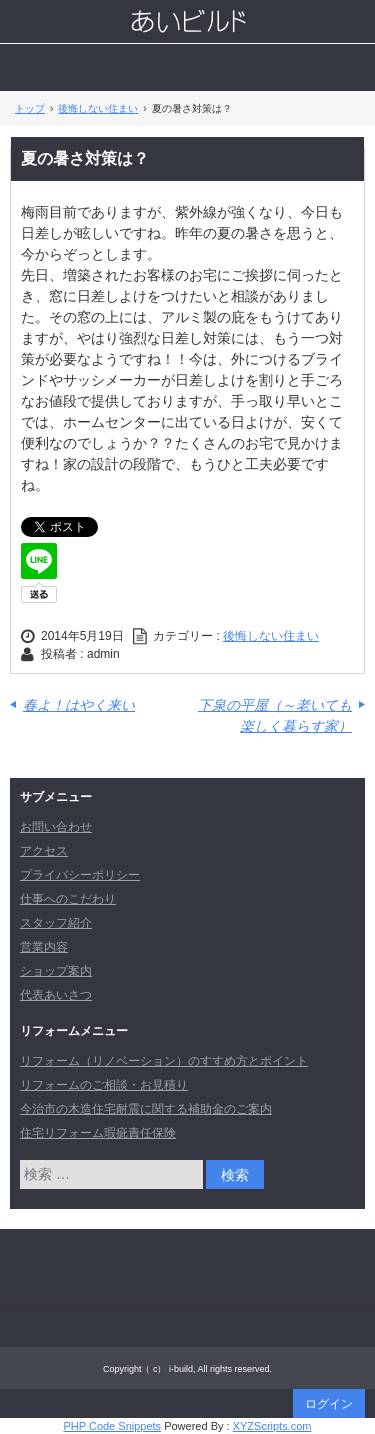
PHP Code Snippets (112, 1426)
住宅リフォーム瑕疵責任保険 (98, 1133)
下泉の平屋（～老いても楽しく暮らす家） (275, 715)
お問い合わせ (56, 827)
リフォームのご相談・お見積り (104, 1085)
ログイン (329, 1404)
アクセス (44, 851)
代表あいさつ (56, 995)
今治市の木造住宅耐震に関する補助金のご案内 (146, 1109)
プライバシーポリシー (80, 875)
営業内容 (44, 947)
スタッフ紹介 (56, 923)
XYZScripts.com (272, 1426)
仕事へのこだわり (68, 899)
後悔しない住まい (271, 636)
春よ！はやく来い (79, 705)
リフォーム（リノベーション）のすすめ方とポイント (164, 1061)
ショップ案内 (56, 971)
